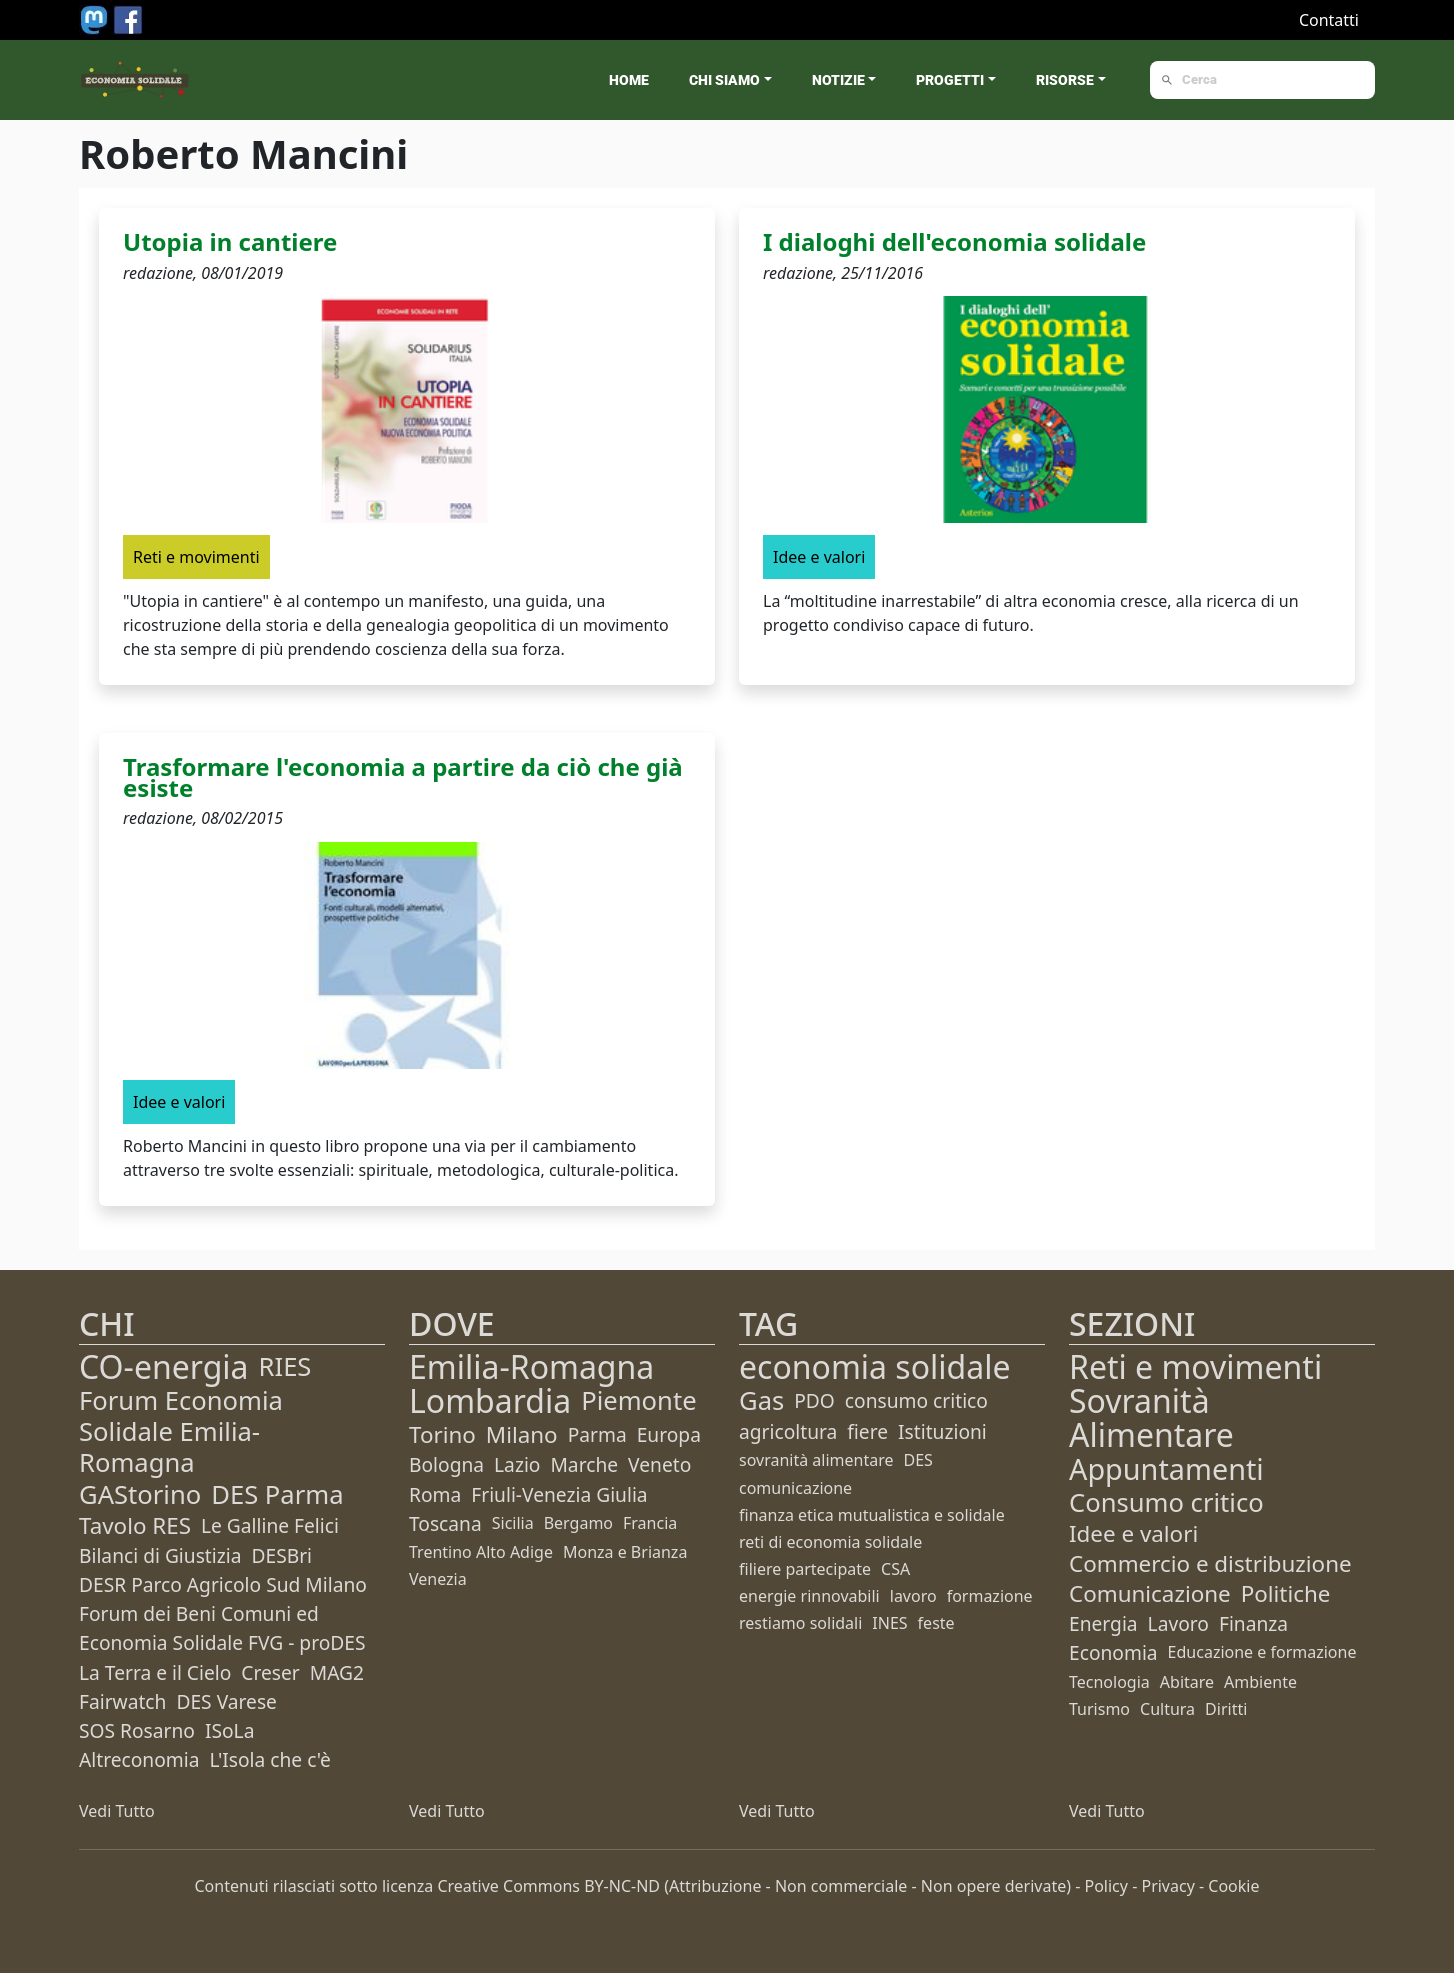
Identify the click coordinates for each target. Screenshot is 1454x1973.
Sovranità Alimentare (1151, 1417)
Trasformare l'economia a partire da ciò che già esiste (403, 777)
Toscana (445, 1523)
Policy (1106, 1886)
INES (889, 1623)
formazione (990, 1596)
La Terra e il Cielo (155, 1672)
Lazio (517, 1464)
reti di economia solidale (830, 1542)
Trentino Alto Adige (481, 1552)
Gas (761, 1400)
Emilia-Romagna (531, 1366)
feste (936, 1623)
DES (918, 1460)
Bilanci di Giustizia (160, 1555)
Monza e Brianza (625, 1552)
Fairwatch (122, 1701)
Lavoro (1178, 1623)
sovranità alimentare (816, 1460)
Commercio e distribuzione (1210, 1563)
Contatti (1329, 20)
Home (629, 80)
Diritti (1226, 1709)
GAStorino (140, 1494)
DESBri (281, 1555)
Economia (1113, 1652)
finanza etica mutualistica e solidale (872, 1515)
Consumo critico (1166, 1502)
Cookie (1233, 1886)
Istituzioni (942, 1431)
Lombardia (490, 1400)
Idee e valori (1133, 1533)
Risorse (1065, 80)
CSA (895, 1569)
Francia (650, 1523)
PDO (814, 1400)
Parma (597, 1434)
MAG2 (337, 1672)
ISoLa (229, 1730)
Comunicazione (1150, 1593)
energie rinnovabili (809, 1596)
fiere (867, 1431)
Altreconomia (139, 1759)
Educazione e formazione (1262, 1652)
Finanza (1253, 1623)
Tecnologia (1109, 1682)
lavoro (913, 1596)
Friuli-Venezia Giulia (559, 1494)
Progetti (950, 80)
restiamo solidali (800, 1623)
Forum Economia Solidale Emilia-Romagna (181, 1431)
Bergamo (578, 1523)
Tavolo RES (135, 1525)
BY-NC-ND (622, 1886)
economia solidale (875, 1366)
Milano (522, 1434)
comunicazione (795, 1488)
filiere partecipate (805, 1569)
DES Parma (277, 1494)
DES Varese (226, 1701)
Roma (435, 1494)
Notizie (838, 80)
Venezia (438, 1579)
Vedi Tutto (117, 1811)
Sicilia (513, 1523)
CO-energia (164, 1366)
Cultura (1167, 1709)
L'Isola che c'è (269, 1759)
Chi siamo (724, 80)
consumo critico (916, 1400)
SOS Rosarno (137, 1730)
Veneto (659, 1464)
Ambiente (1260, 1682)
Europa (669, 1434)
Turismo (1099, 1709)
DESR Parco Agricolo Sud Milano (223, 1584)
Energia (1103, 1623)
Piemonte (638, 1400)
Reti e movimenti (1195, 1366)
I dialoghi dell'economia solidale (954, 241)
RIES (285, 1366)
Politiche (1286, 1593)
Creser (270, 1672)
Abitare (1187, 1682)
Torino (442, 1434)
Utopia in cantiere (230, 241)
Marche (584, 1464)
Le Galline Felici (270, 1525)
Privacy (1167, 1886)
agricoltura (788, 1431)
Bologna (446, 1464)
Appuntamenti (1166, 1468)
